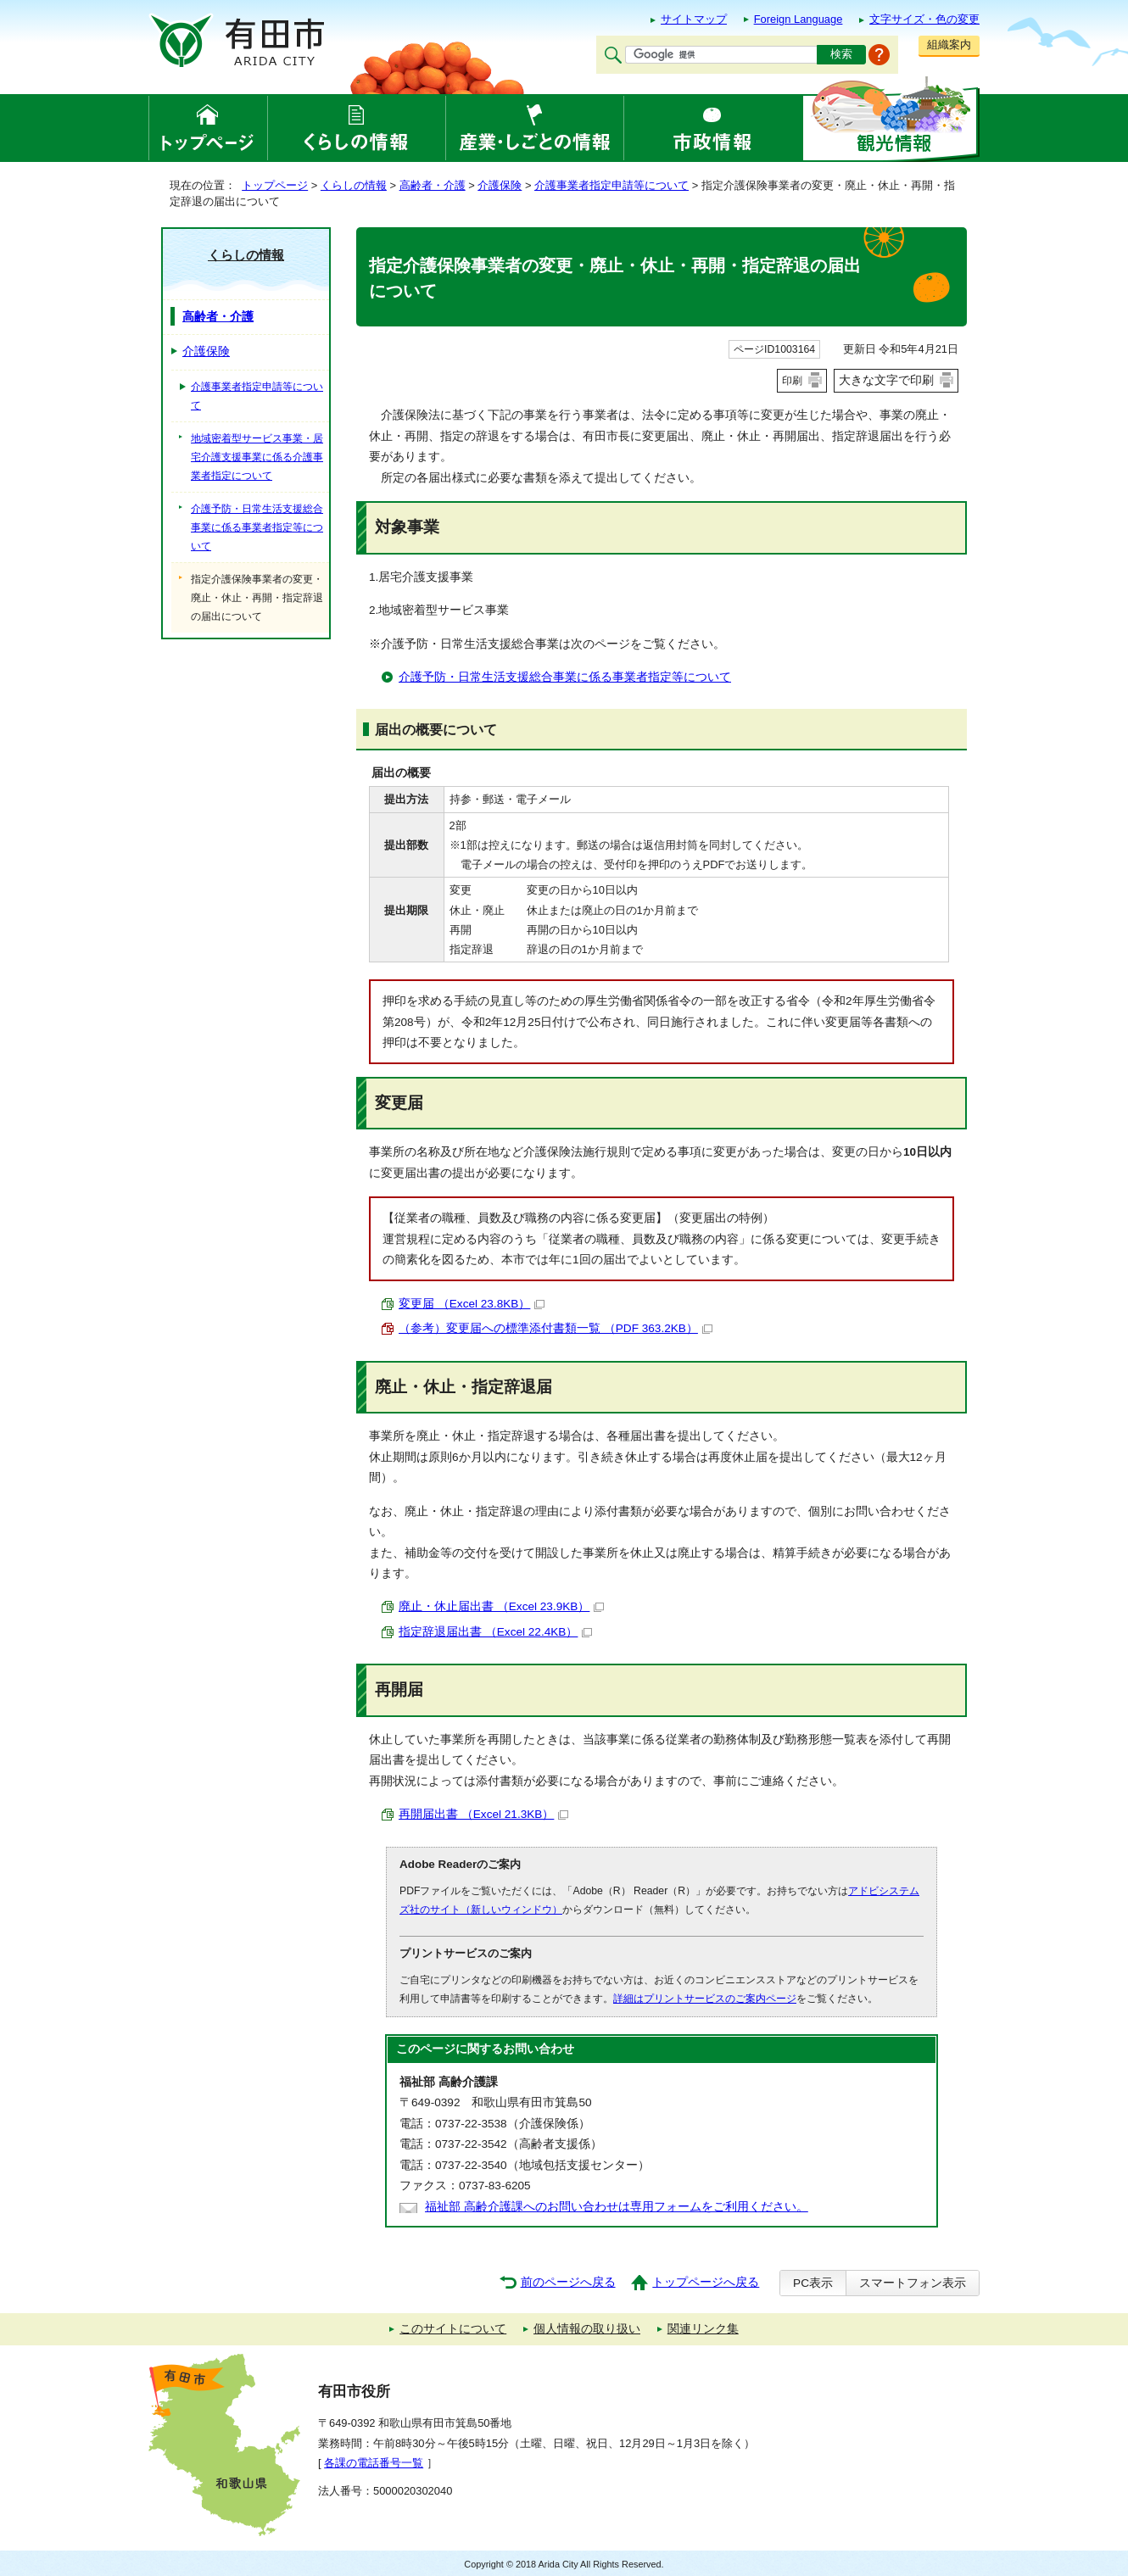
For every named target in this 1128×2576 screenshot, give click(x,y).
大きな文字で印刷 (886, 380)
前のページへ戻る (568, 2282)
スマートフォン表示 (912, 2283)
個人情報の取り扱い (586, 2328)
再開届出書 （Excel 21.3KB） (483, 1814)
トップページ (275, 185)
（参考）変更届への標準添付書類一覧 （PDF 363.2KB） (555, 1328)
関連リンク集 (703, 2328)
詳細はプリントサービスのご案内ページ (704, 1998)
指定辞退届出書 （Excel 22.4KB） (495, 1631)
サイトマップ (694, 19)
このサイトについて (452, 2328)
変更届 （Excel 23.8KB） (471, 1303)
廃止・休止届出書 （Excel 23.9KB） (501, 1606)
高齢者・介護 (432, 185)
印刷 (792, 381)
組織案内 (949, 44)
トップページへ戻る (705, 2282)
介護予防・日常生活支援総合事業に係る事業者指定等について (565, 677)
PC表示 (813, 2283)
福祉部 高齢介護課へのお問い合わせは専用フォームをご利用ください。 (616, 2206)
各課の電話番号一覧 (373, 2462)
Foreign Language (798, 19)
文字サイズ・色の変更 (924, 19)
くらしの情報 (354, 185)
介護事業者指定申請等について (611, 185)
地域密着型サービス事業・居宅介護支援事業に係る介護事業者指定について (257, 457)
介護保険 (499, 185)
